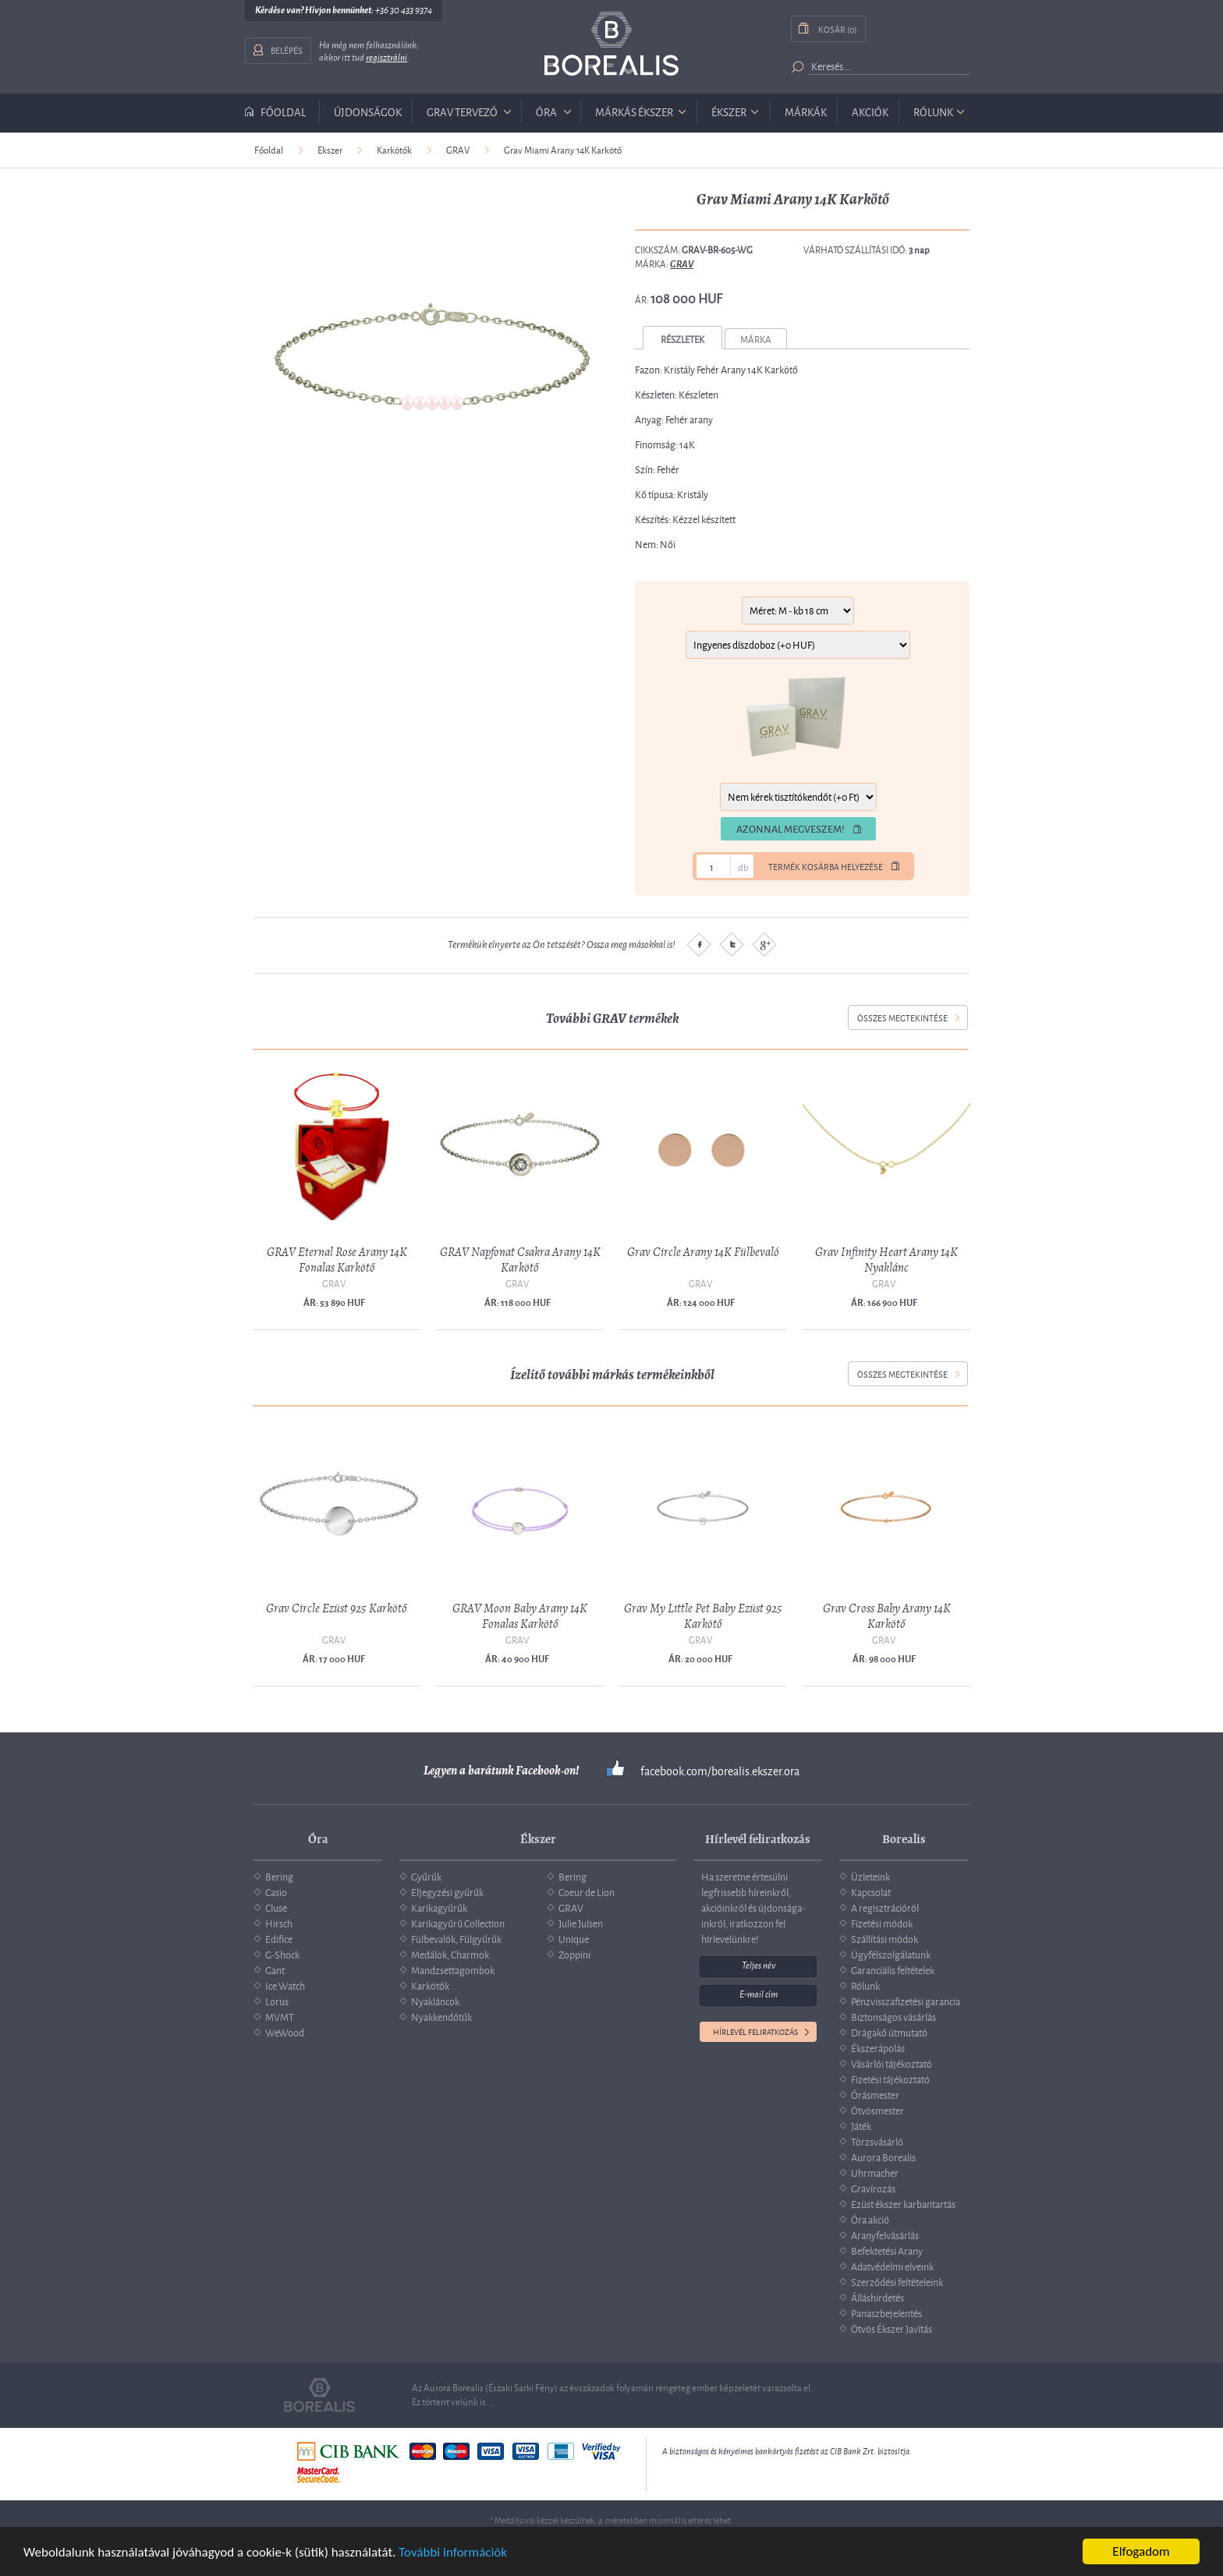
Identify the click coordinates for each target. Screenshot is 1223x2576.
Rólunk (933, 111)
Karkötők (394, 149)
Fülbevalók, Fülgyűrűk (456, 1938)
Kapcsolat (871, 1891)
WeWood (284, 2032)
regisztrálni (386, 57)
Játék (861, 2125)
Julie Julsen (580, 1922)
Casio (276, 1891)
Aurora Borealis (883, 2156)
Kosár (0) (837, 28)
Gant (275, 1969)
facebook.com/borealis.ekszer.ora (719, 1770)
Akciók (870, 111)
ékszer (728, 111)
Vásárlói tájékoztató (891, 2063)
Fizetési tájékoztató (890, 2078)
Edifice (278, 1938)
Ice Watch (285, 1985)
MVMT (279, 2016)
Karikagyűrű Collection (458, 1922)
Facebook (699, 944)
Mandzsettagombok (453, 1969)
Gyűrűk (426, 1876)
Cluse (276, 1907)
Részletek (682, 338)
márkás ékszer (634, 111)
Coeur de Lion (586, 1891)
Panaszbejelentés (886, 2312)
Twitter (731, 944)
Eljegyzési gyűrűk (447, 1891)
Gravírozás (873, 2188)
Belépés (287, 49)
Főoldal (283, 111)
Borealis (611, 44)
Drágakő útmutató (889, 2032)
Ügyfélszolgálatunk (891, 1954)
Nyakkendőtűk (441, 2016)
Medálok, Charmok (450, 1954)
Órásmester (875, 2094)
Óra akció (870, 2219)
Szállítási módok (884, 1938)
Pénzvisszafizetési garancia (905, 2000)
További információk (453, 2552)
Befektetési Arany (887, 2250)
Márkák (806, 111)
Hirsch (278, 1922)
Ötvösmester (877, 2110)
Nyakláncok (435, 2000)
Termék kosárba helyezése (825, 866)
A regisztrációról (885, 1907)
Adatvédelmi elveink (892, 2265)
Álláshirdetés (877, 2297)
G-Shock (282, 1954)
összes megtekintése (902, 1017)
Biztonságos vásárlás (893, 2016)
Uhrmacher (875, 2172)
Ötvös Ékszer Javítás (891, 2328)
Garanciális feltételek (892, 1969)
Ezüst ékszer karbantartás (903, 2203)
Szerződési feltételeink (897, 2281)
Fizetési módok (882, 1922)
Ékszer (329, 149)
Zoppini (574, 1954)
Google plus (764, 944)
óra (546, 111)
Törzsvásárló (877, 2141)
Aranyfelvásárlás (885, 2234)
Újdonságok (368, 111)
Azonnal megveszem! (790, 829)
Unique (573, 1938)
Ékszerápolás (878, 2047)
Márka (755, 338)
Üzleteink (870, 1876)
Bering (279, 1876)
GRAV (458, 149)
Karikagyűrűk (439, 1907)
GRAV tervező (462, 111)
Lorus (277, 2000)
